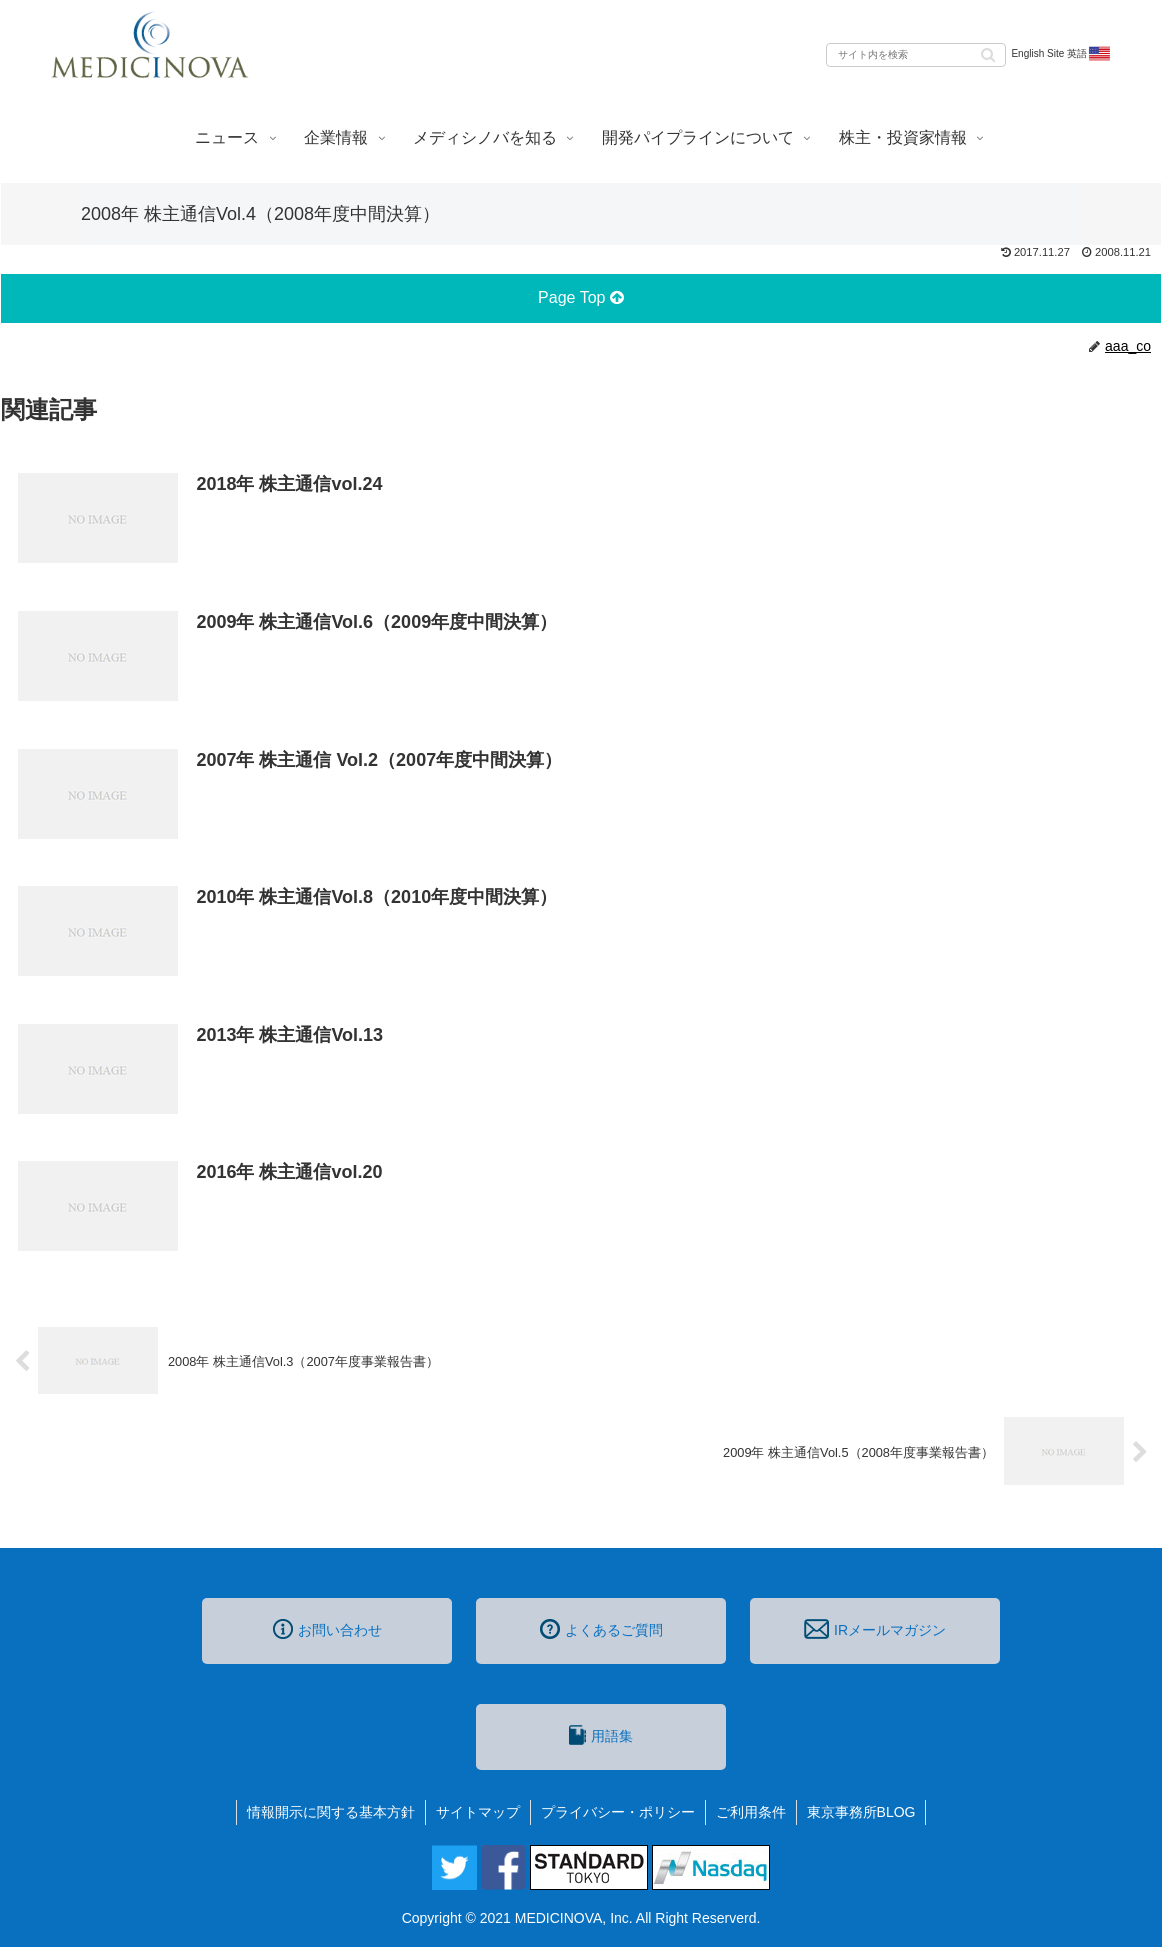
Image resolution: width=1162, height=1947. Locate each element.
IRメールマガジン (875, 1629)
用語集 (601, 1735)
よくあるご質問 (601, 1629)
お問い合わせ (327, 1629)
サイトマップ (478, 1812)
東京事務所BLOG (861, 1812)
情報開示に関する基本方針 (331, 1812)
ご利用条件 (751, 1812)
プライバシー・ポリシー (618, 1812)
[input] (916, 55)
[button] (988, 53)
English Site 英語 (1061, 54)
